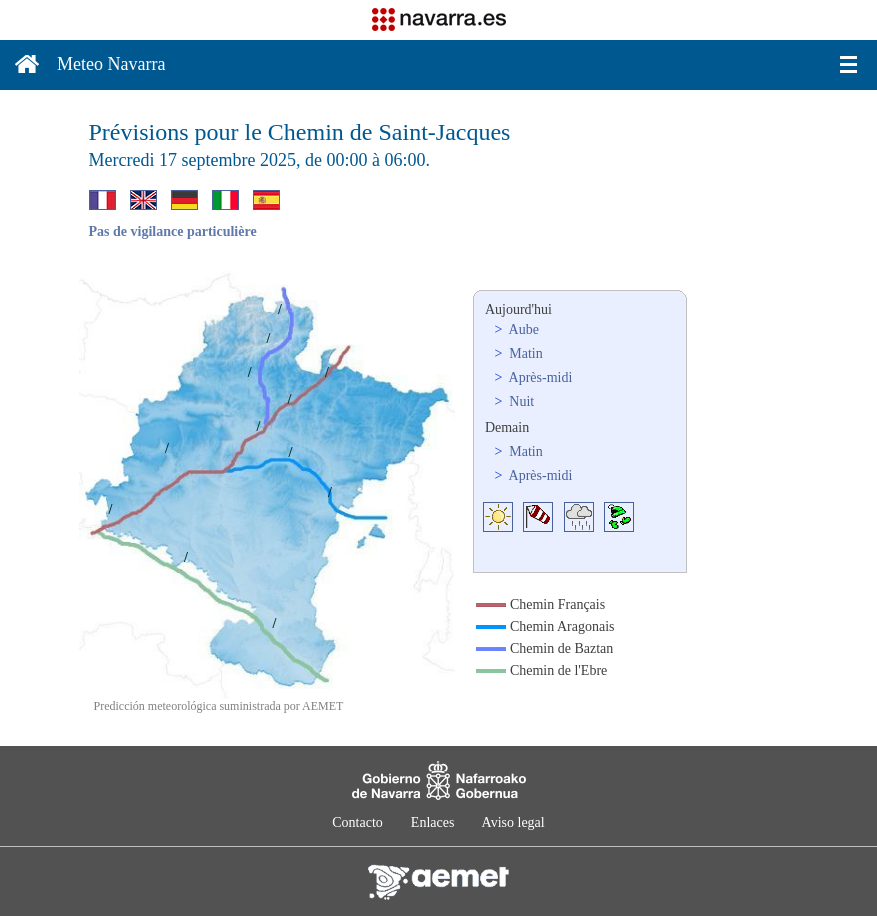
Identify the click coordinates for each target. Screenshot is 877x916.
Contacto (357, 822)
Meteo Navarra (111, 64)
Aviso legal (513, 822)
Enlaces (433, 822)
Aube (522, 329)
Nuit (520, 401)
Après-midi (539, 377)
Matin (524, 353)
